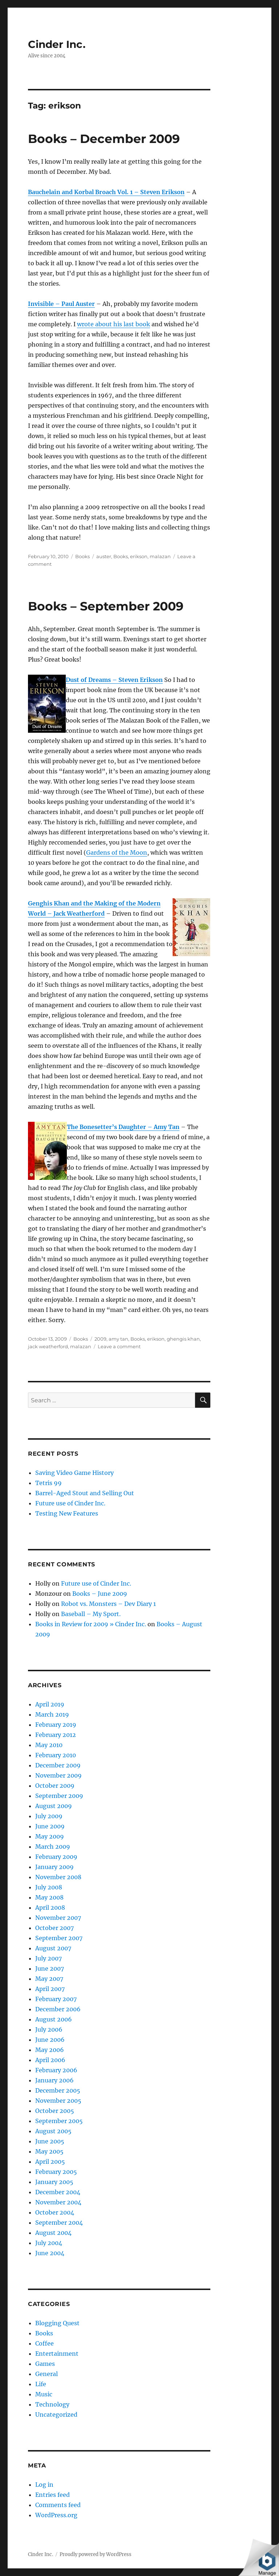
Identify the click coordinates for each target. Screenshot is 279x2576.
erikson (138, 556)
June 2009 (50, 1826)
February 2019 (55, 1724)
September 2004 (59, 2222)
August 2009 (53, 1806)
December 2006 (58, 2009)
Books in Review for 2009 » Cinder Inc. (90, 1624)
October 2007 (54, 1927)
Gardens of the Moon (116, 852)
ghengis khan (183, 1339)
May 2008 (49, 1897)
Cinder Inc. (56, 44)
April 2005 (50, 2161)
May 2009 (49, 1836)
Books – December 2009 (104, 138)
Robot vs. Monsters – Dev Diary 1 (108, 1603)
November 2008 (58, 1877)
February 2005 (56, 2171)
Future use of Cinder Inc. (70, 1503)
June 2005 (49, 2141)
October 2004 (54, 2212)
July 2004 (48, 2242)
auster (103, 556)
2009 (100, 1339)
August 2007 (53, 1948)
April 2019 (49, 1704)
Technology (52, 2404)
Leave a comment (119, 1346)
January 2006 (54, 2080)
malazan (160, 556)
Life (40, 2384)
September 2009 (59, 1795)
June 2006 (50, 2039)
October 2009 (54, 1785)
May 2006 (49, 2049)
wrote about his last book (113, 324)
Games (45, 2363)
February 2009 (56, 1856)
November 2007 (58, 1917)
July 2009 (48, 1816)
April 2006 (50, 2060)
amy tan (118, 1339)
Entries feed (52, 2494)
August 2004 (53, 2232)
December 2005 (57, 2090)
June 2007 (49, 1968)
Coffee (44, 2343)
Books (82, 556)
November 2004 (58, 2202)
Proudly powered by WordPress (96, 2554)
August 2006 (53, 2019)
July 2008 (48, 1887)
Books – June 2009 (99, 1593)
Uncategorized (56, 2414)
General (46, 2373)
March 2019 (52, 1714)
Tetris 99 (48, 1483)
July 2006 (48, 2029)
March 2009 (52, 1846)
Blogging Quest (57, 2323)
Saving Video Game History (74, 1472)
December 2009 (58, 1765)
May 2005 (49, 2151)
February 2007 (56, 1999)
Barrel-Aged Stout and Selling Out (84, 1493)
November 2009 (58, 1775)
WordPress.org (56, 2515)
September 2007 (58, 1938)
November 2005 (58, 2100)
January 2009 (54, 1866)
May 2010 (48, 1745)
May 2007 (49, 1978)
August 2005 (53, 2131)
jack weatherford (48, 1346)
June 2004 (49, 2253)
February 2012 (55, 1734)
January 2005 (54, 2181)
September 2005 (59, 2121)
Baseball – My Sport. (91, 1614)
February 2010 (55, 1755)
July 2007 (48, 1958)
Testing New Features (66, 1513)
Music (43, 2394)
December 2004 (57, 2192)
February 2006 (56, 2070)
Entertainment (56, 2353)
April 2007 (50, 1988)
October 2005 (54, 2110)
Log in (44, 2484)
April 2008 (50, 1907)
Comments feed (58, 2504)
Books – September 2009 (105, 606)
